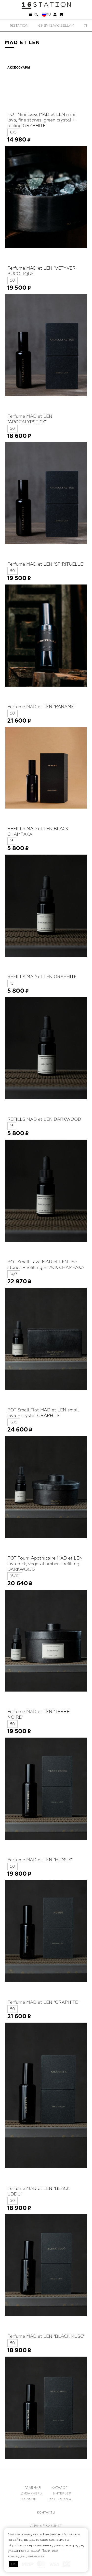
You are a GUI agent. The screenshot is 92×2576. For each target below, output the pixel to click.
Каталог (59, 2488)
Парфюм (29, 2499)
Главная (33, 2488)
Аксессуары (18, 67)
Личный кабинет (46, 2526)
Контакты (46, 2513)
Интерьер (62, 2493)
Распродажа (59, 2499)
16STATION (19, 26)
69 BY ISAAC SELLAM (56, 26)
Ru (48, 14)
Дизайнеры (31, 2493)
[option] (19, 26)
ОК (13, 2564)
